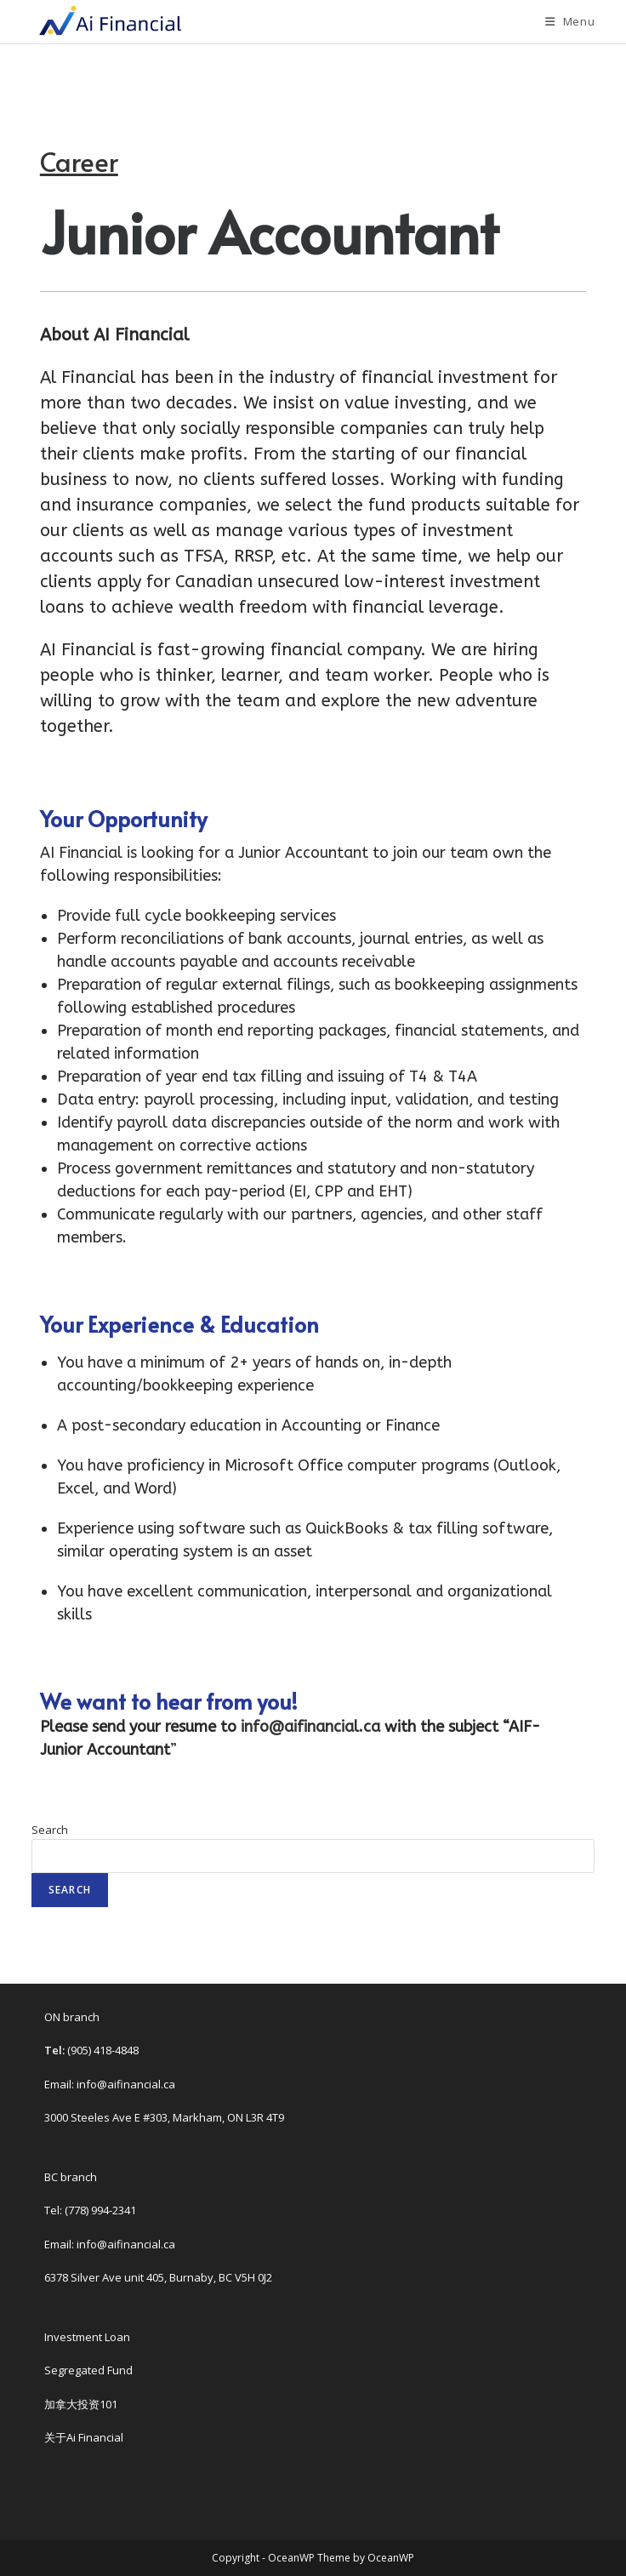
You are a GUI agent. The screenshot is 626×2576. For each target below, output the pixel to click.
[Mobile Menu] (570, 21)
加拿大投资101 (80, 2404)
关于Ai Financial (83, 2437)
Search (49, 1829)
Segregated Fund (88, 2370)
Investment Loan (87, 2337)
